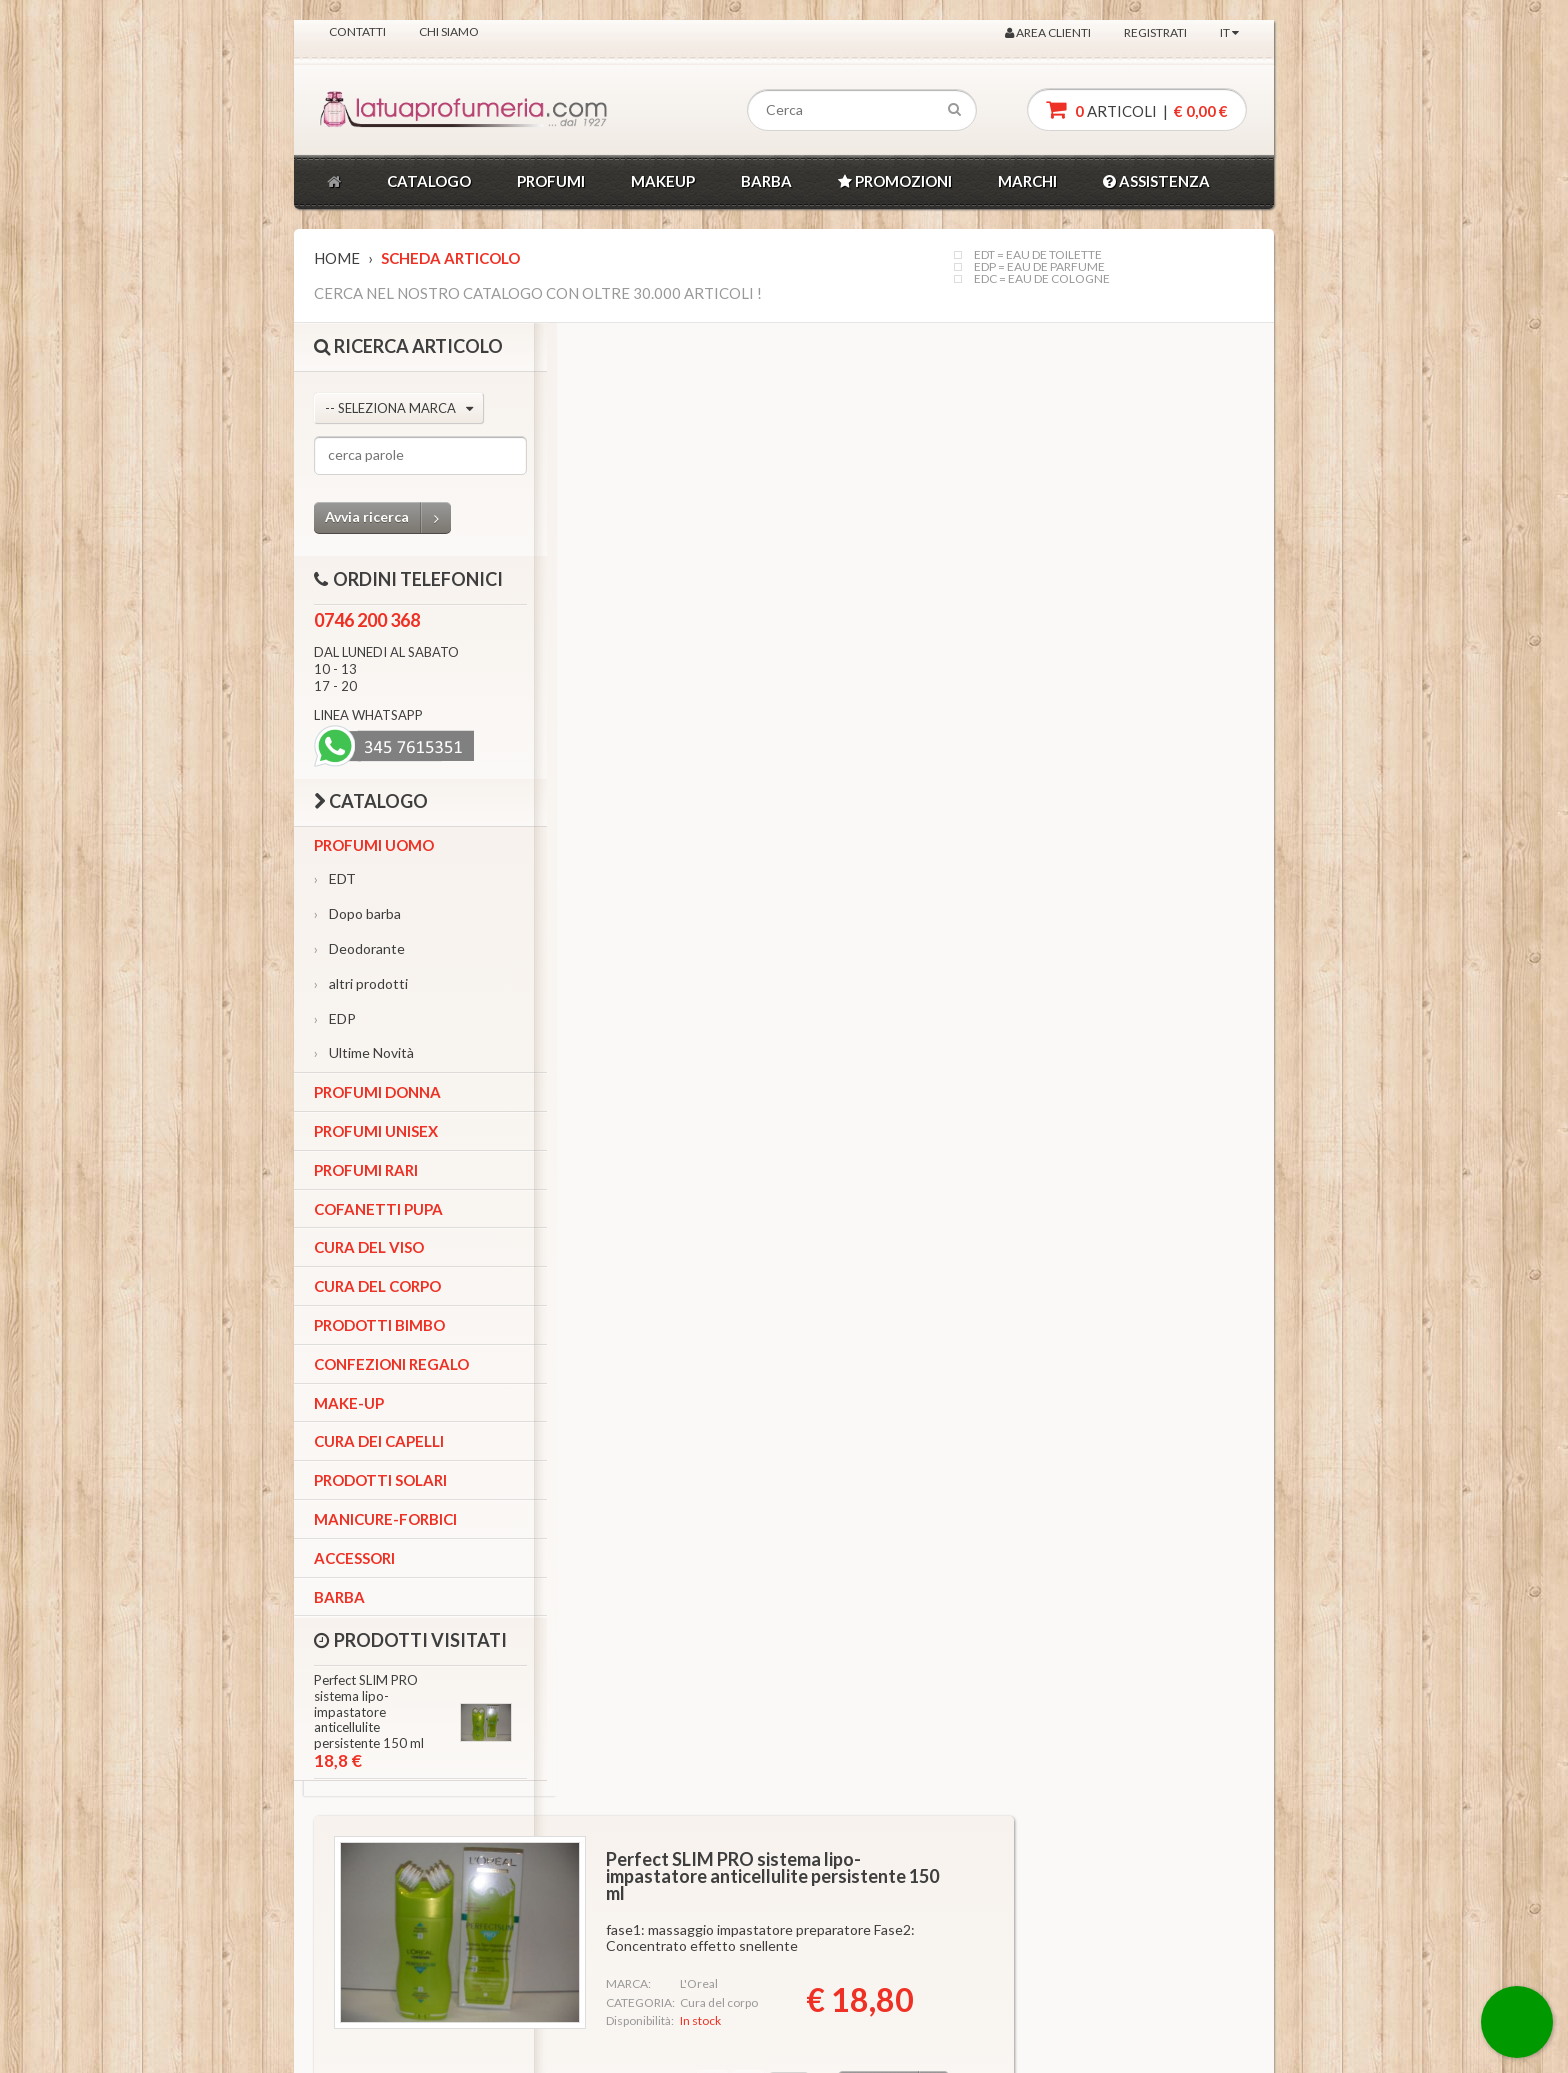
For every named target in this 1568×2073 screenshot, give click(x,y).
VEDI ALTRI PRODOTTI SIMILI (757, 1456)
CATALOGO (429, 181)
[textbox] (862, 110)
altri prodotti (361, 983)
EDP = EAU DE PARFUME (1039, 267)
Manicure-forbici (385, 1519)
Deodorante (359, 948)
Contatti (357, 31)
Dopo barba (357, 913)
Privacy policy (685, 1907)
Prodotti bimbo (379, 1325)
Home (337, 258)
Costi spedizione (693, 1961)
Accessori (354, 1558)
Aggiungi (1139, 613)
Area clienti (1048, 32)
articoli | (1137, 109)
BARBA (766, 181)
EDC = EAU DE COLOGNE (1042, 279)
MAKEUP (663, 181)
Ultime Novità (364, 1052)
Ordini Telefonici (534, 1881)
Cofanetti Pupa (378, 1209)
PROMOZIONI (895, 181)
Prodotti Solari (380, 1480)
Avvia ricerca (388, 517)
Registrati (1155, 32)
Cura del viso (369, 1247)
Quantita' (885, 613)
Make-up (349, 1403)
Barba (339, 1597)
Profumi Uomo (374, 845)
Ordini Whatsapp (534, 1907)
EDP (335, 1018)
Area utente (521, 1934)
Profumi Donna (377, 1092)
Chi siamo (449, 31)
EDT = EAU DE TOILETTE (1038, 255)
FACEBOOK (386, 1979)
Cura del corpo (377, 1286)
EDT (335, 878)
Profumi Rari (366, 1170)
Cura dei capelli (379, 1441)
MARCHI (1027, 181)
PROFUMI (551, 181)
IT (1229, 32)
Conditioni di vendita (704, 1934)
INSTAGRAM (387, 1917)
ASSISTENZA (1156, 181)
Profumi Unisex (376, 1131)
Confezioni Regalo (391, 1364)
